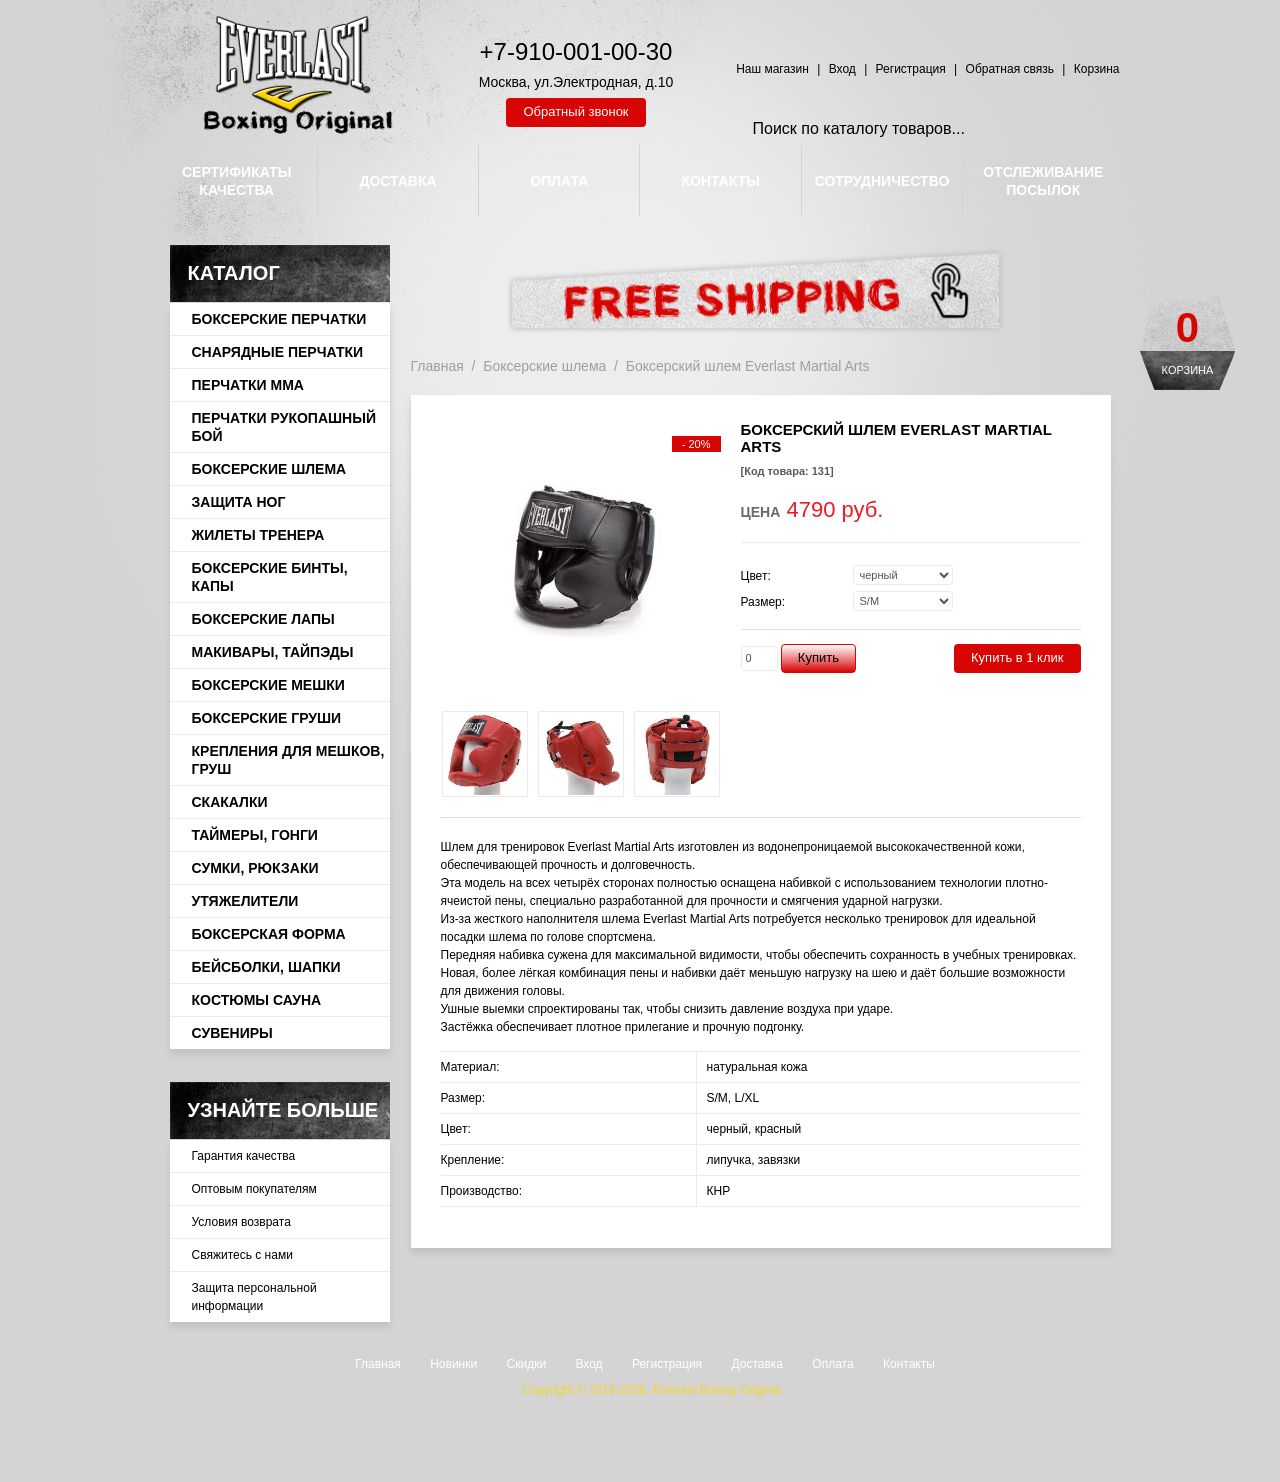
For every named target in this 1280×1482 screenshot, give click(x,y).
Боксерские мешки (268, 685)
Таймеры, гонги (255, 835)
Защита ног (239, 502)
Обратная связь (1010, 69)
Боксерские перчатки (279, 319)
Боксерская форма (269, 934)
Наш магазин (772, 69)
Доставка (757, 1364)
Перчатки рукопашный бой (284, 427)
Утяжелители (245, 901)
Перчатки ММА (248, 385)
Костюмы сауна (257, 1000)
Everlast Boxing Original (717, 1390)
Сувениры (232, 1033)
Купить (818, 657)
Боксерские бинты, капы (270, 577)
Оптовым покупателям (254, 1189)
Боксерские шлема (269, 469)
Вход (842, 69)
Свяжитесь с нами (242, 1255)
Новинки (453, 1364)
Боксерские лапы (263, 619)
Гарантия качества (244, 1156)
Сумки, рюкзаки (255, 868)
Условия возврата (241, 1222)
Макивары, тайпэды (273, 652)
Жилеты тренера (258, 535)
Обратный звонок (575, 111)
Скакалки (230, 802)
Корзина (1188, 370)
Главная (437, 366)
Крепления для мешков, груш (288, 760)
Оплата (832, 1364)
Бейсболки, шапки (266, 967)
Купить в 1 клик (1017, 657)
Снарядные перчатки (278, 352)
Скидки (527, 1364)
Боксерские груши (267, 718)
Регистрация (911, 69)
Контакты (909, 1364)
